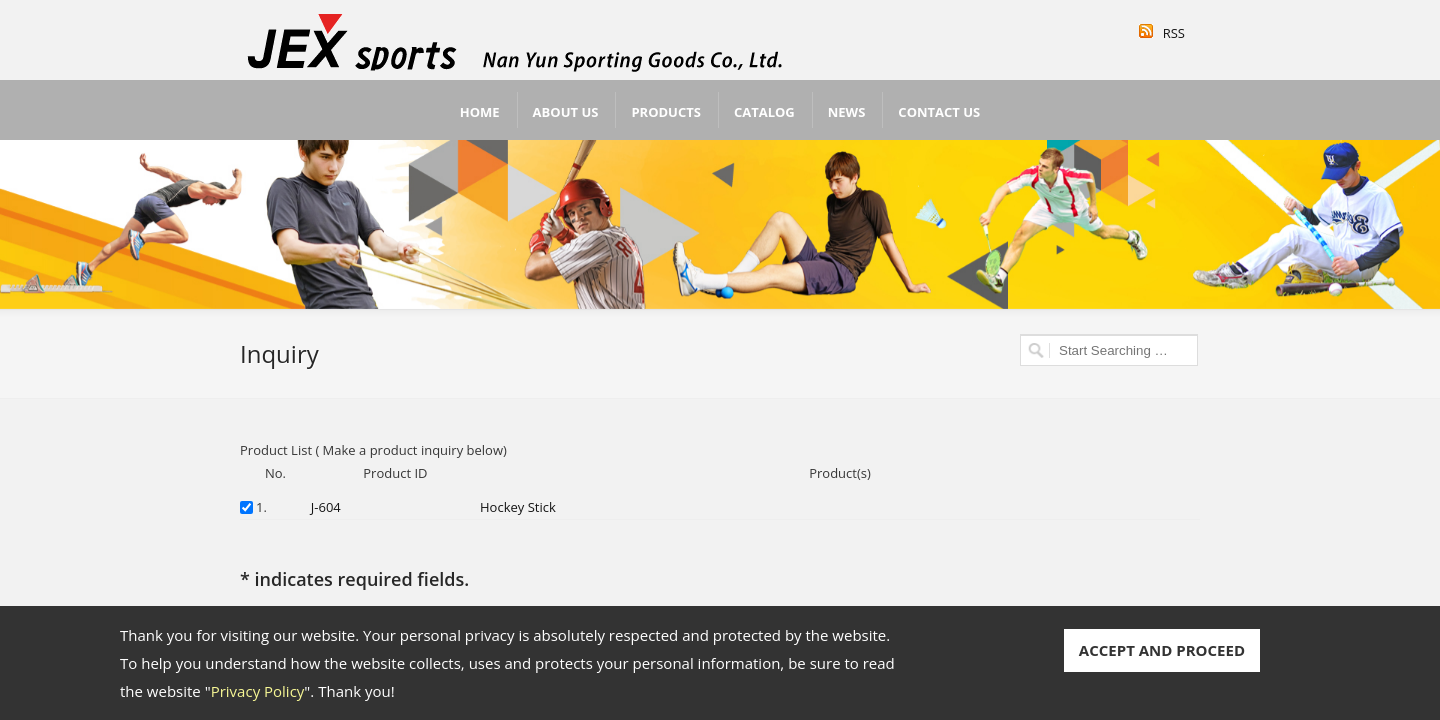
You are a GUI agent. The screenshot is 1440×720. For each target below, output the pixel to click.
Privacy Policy (258, 691)
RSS (1174, 33)
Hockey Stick (518, 507)
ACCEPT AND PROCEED (1162, 650)
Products (666, 112)
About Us (566, 112)
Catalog (764, 112)
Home (480, 112)
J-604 (326, 507)
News (847, 112)
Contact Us (939, 112)
